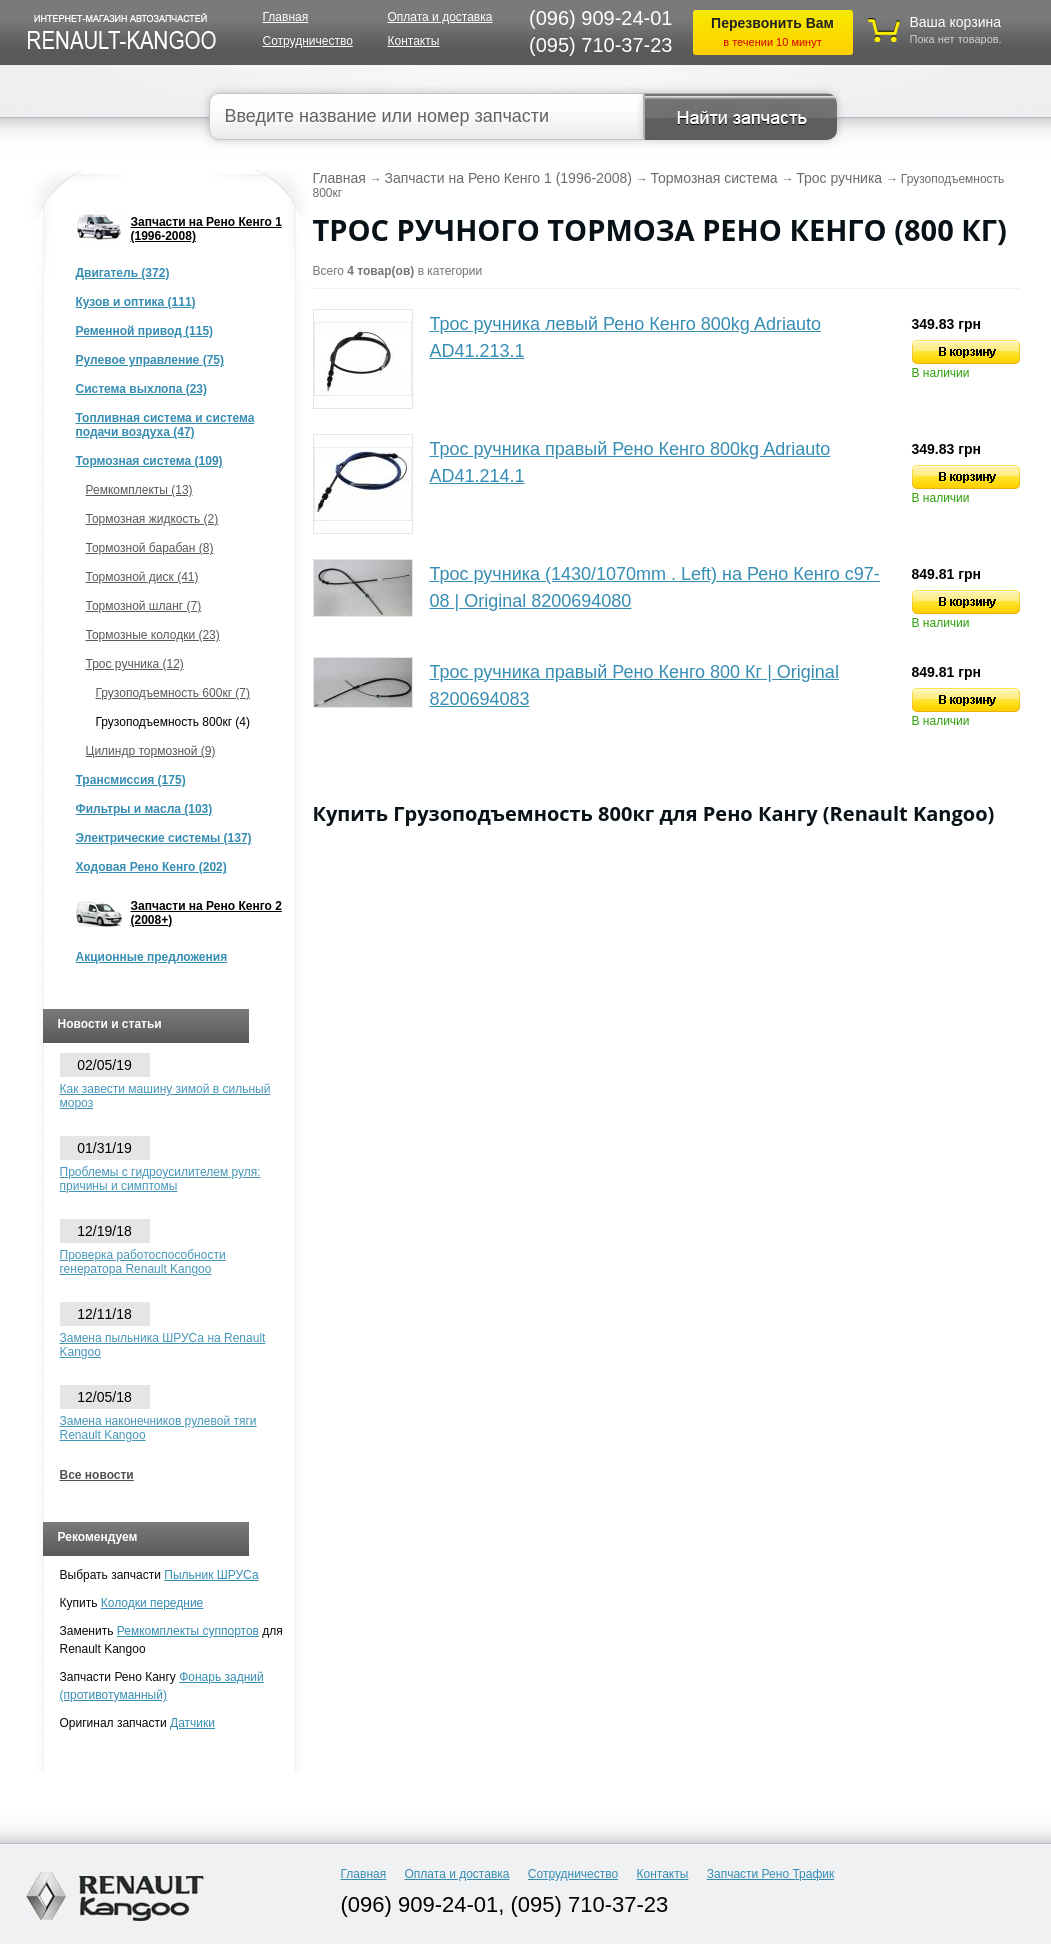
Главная (286, 17)
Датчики (192, 1723)
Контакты (414, 41)
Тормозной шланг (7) (144, 606)
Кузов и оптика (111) (136, 302)
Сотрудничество (308, 41)
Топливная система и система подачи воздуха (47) (165, 425)
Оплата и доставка (440, 17)
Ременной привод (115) (145, 331)
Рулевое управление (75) (150, 360)
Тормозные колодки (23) (153, 635)
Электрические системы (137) (164, 838)
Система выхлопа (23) (142, 389)
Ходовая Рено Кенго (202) (151, 867)
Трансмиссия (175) (131, 780)
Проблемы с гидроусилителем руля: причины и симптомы (160, 1179)
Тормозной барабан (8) (150, 548)
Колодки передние (152, 1603)
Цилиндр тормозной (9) (151, 751)
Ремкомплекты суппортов (188, 1631)
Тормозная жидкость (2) (152, 519)
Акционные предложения (152, 957)
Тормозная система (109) (149, 461)
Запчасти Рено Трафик (771, 1874)
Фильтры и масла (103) (144, 809)
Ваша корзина (956, 22)
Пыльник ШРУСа (211, 1575)
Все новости (97, 1475)
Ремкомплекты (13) (139, 490)
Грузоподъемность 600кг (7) (173, 693)
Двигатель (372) (123, 273)
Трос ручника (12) (135, 664)
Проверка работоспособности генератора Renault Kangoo (143, 1262)
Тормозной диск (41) (142, 577)
